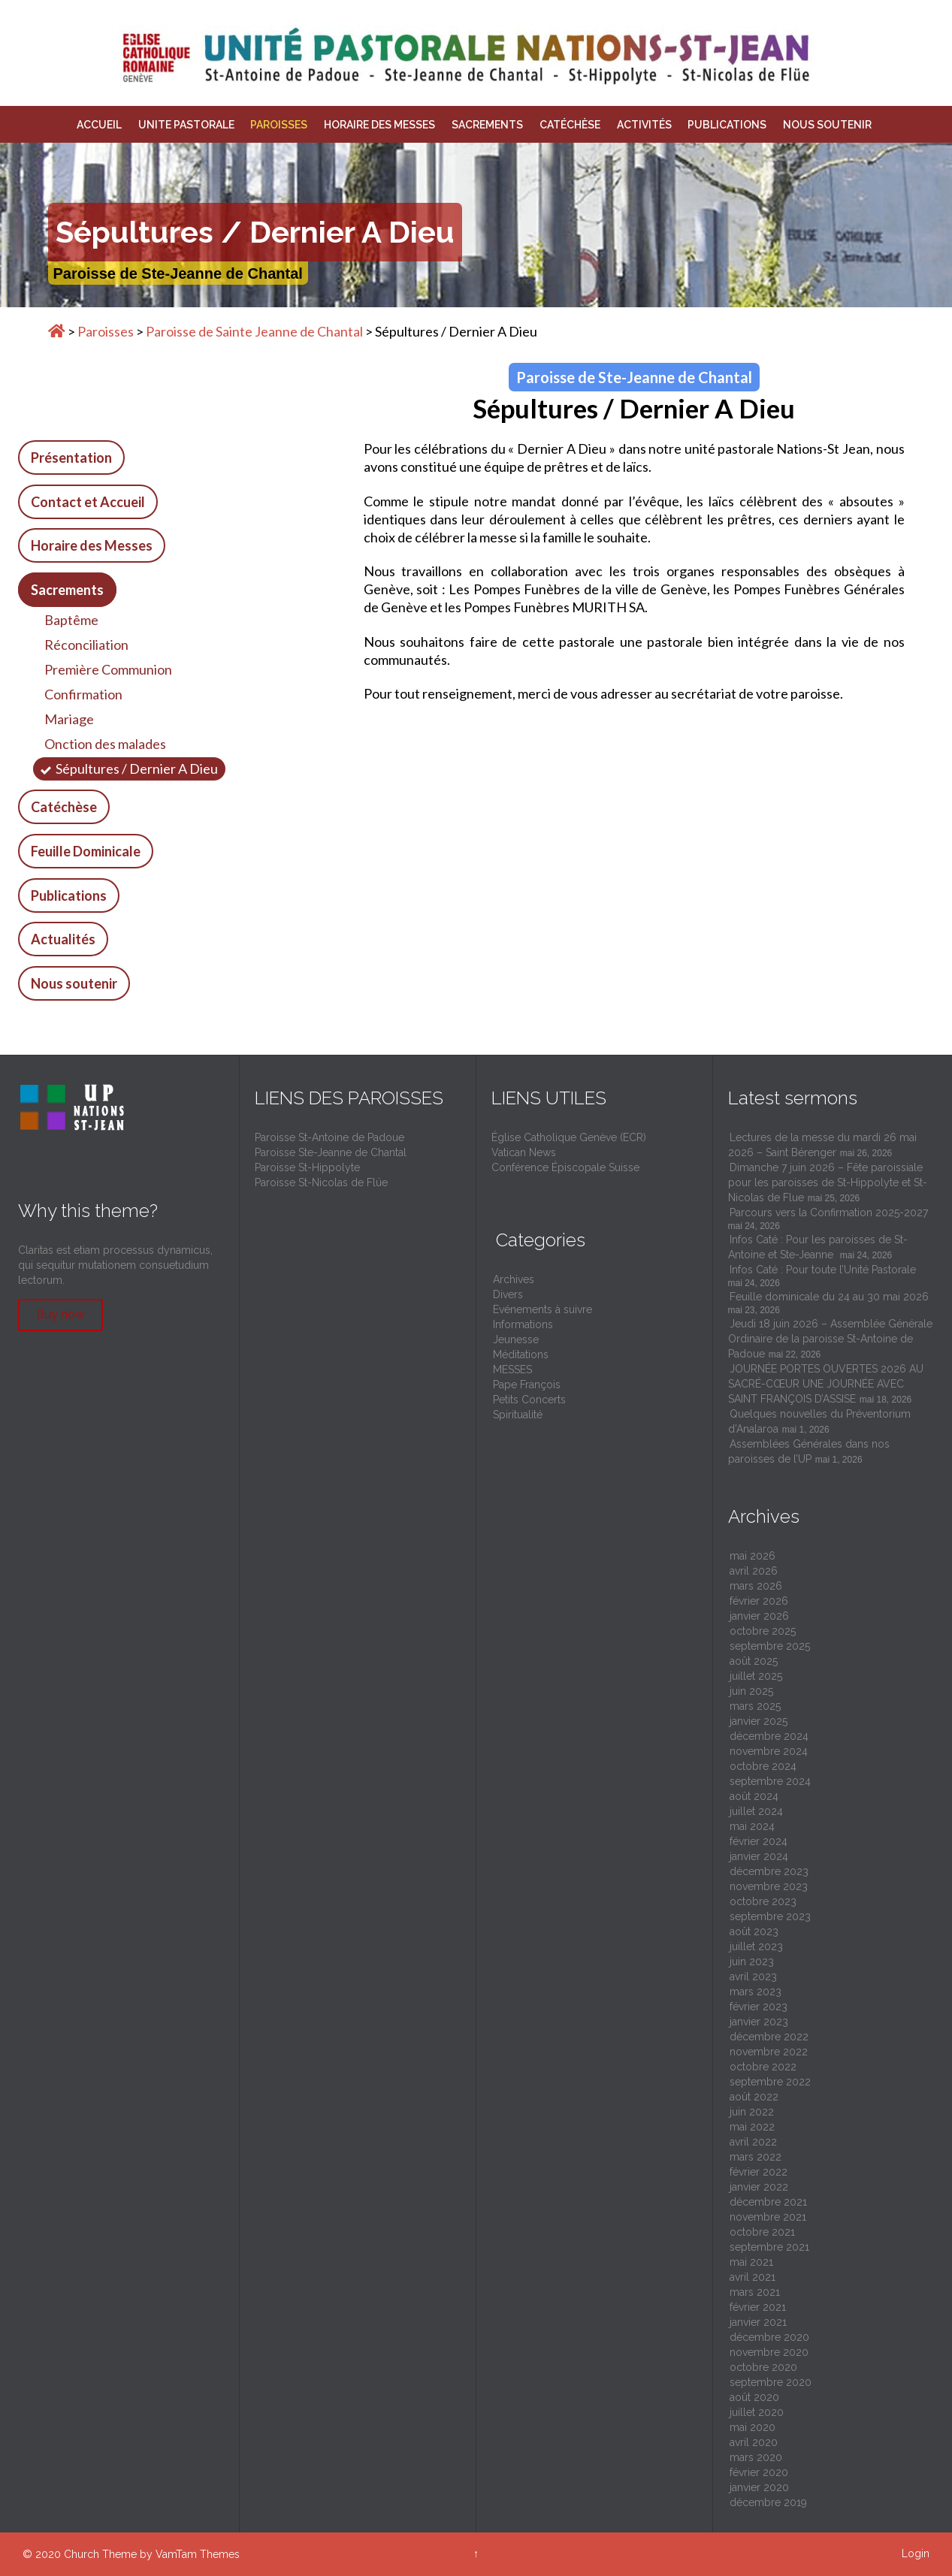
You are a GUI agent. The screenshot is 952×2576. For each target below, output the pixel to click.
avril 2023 (753, 1977)
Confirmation (83, 694)
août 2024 (754, 1796)
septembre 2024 (770, 1781)
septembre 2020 (770, 2382)
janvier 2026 (759, 1616)
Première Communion (108, 669)
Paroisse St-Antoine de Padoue (329, 1137)
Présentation (71, 457)
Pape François (527, 1385)
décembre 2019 (768, 2502)
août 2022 (754, 2097)
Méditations (521, 1354)
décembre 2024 (769, 1736)
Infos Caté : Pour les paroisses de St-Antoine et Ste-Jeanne (818, 1247)
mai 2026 (752, 1556)
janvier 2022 (759, 2187)
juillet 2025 (756, 1676)
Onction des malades (105, 743)
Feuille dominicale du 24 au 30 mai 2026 (829, 1297)
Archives (513, 1279)
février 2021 (758, 2307)
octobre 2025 (763, 1631)
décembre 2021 (768, 2202)
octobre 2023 (763, 1901)
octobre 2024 (763, 1766)
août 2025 (754, 1661)
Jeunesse (516, 1339)
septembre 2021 (769, 2247)
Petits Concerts (529, 1400)
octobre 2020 (763, 2367)
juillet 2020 (757, 2412)
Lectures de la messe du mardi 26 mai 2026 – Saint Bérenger (822, 1144)
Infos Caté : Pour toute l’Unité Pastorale (824, 1270)
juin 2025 (751, 1691)
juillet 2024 (756, 1811)
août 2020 (754, 2397)
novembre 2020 (769, 2352)
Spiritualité (517, 1415)
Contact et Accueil (88, 502)
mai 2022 (752, 2127)
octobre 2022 (763, 2067)
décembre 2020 (769, 2337)
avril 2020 (754, 2442)
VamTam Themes (198, 2554)
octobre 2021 (762, 2232)
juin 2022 (752, 2112)
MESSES (512, 1369)
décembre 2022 (769, 2037)
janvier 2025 (758, 1721)
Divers (508, 1294)
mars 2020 (756, 2457)
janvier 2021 (758, 2322)
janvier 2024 (759, 1856)
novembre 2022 (769, 2052)
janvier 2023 (759, 2022)
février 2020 (759, 2472)
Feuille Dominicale (86, 851)
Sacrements (67, 589)
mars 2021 (755, 2292)
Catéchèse (64, 807)
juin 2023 (752, 1961)
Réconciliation (86, 644)
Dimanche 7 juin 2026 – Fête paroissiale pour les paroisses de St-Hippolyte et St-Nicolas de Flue (827, 1182)
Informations (523, 1324)
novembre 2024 (769, 1751)
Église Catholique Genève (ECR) (568, 1137)
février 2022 (758, 2172)
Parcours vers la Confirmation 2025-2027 (829, 1212)
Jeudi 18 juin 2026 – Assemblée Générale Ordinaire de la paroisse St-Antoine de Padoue (830, 1339)
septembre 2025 (770, 1646)
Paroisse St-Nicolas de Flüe (321, 1182)
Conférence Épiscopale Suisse (565, 1167)
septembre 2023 (770, 1916)
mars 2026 (756, 1586)
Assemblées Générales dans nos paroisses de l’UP (809, 1451)
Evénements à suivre (542, 1309)
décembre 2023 (769, 1871)
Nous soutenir (74, 983)
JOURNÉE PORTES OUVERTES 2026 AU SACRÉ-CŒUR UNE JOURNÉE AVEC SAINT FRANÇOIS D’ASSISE (825, 1384)
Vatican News (523, 1152)
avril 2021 (752, 2277)
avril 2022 (753, 2142)
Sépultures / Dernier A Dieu (137, 768)
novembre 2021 (768, 2217)
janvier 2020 (759, 2487)
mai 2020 (752, 2427)
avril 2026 (754, 1571)
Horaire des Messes (92, 545)
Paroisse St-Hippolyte (307, 1167)
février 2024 (758, 1841)
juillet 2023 (756, 1946)
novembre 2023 (769, 1886)
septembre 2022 (770, 2082)
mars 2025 (755, 1706)
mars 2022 (755, 2157)
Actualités (63, 939)
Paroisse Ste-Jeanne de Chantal (330, 1152)
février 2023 (758, 2007)
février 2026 (759, 1601)
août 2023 (754, 1931)
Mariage (69, 719)
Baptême (71, 620)
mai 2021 (751, 2262)
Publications (69, 895)
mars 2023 (755, 1992)
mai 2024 (752, 1826)
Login (915, 2553)
